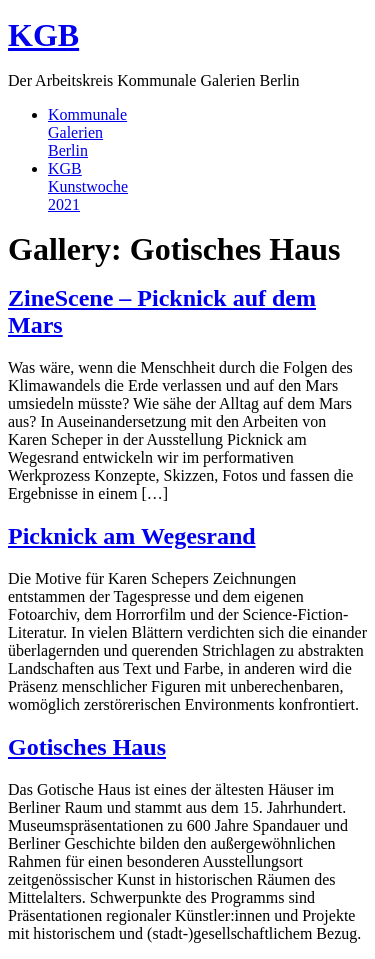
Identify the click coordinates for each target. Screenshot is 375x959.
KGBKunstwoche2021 (88, 186)
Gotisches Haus (87, 747)
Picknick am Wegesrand (132, 536)
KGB (43, 35)
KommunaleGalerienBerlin (87, 132)
